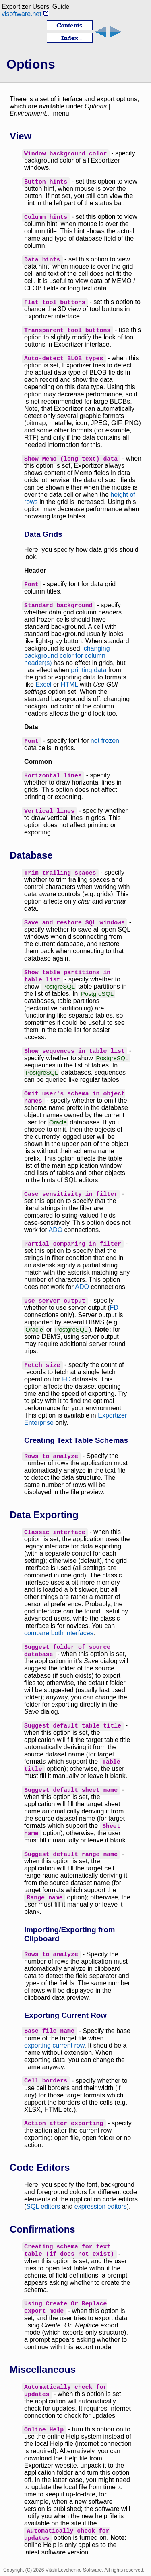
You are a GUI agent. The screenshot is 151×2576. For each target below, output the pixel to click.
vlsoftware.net (25, 13)
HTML (69, 684)
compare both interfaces (58, 1633)
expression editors (100, 2206)
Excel (43, 684)
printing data (88, 670)
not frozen (105, 740)
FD (114, 1307)
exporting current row (54, 2045)
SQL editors (43, 2206)
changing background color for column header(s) (67, 655)
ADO (55, 1229)
